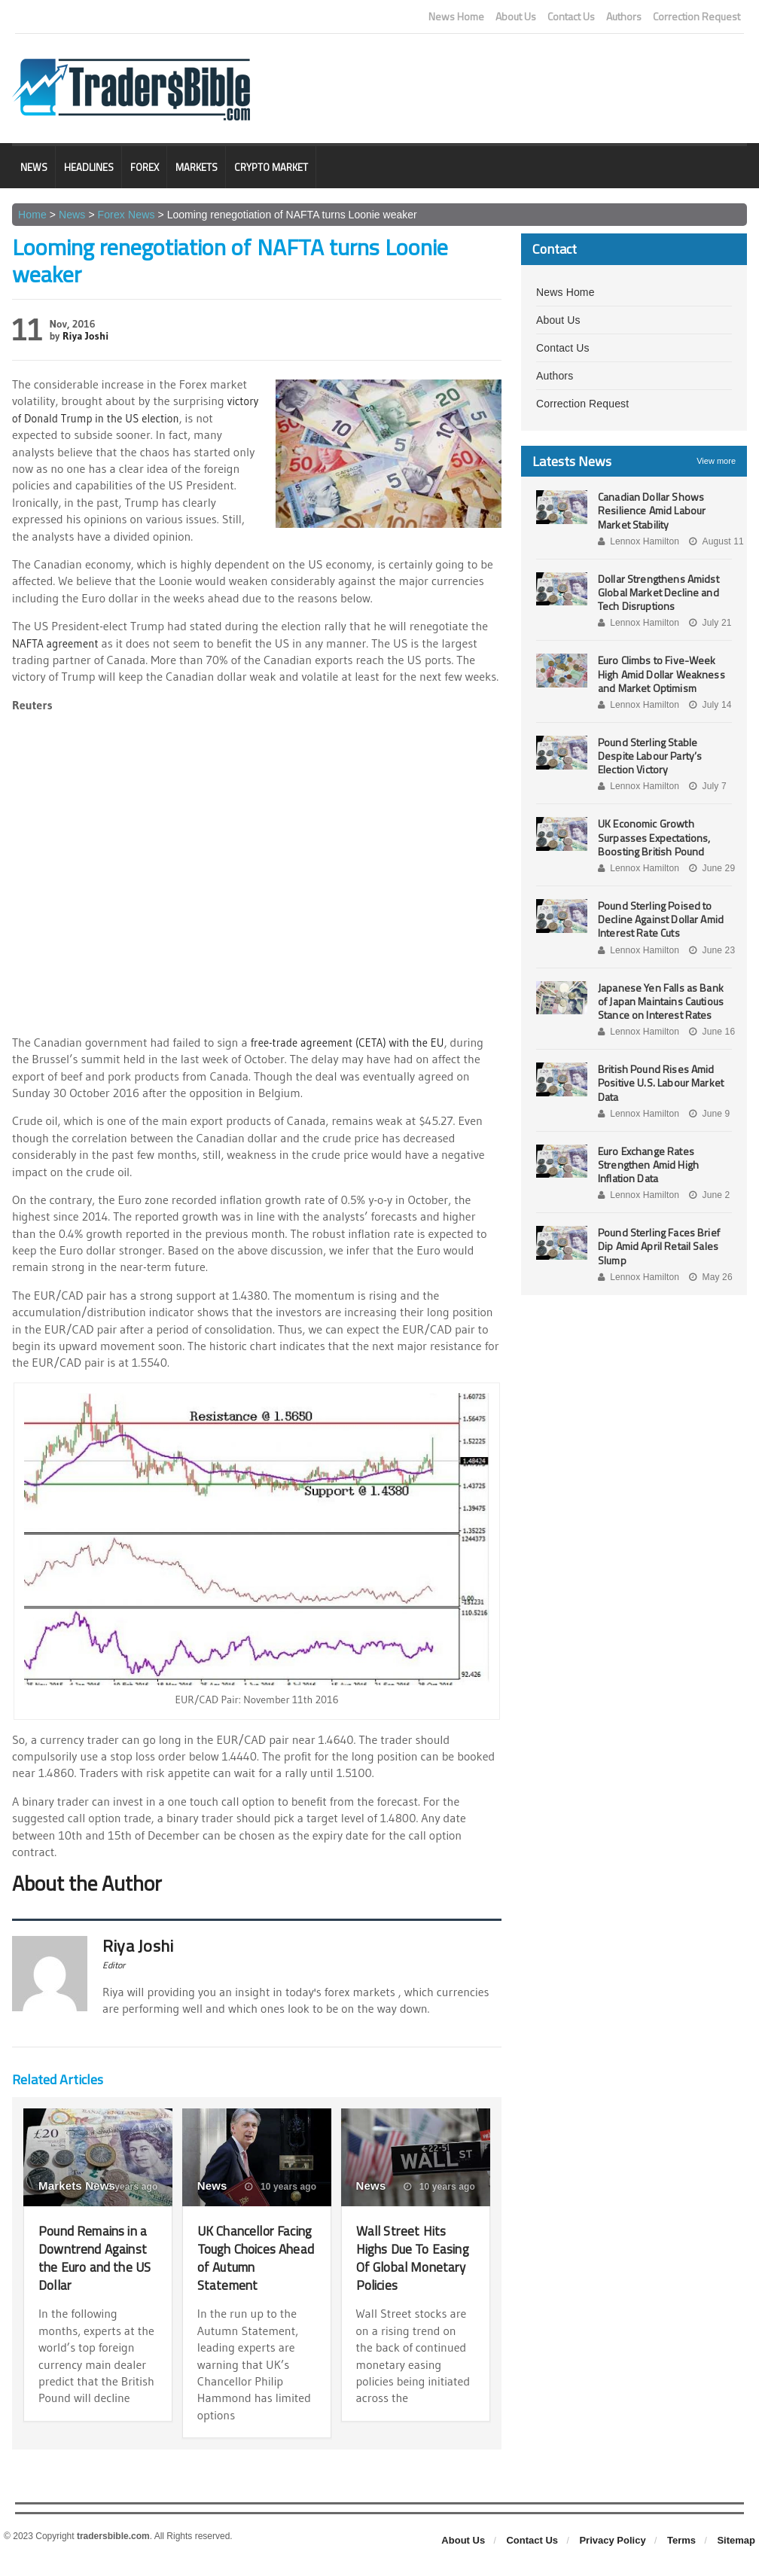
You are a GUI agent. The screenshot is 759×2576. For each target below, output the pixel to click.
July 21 (708, 622)
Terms (681, 2558)
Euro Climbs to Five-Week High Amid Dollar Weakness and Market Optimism (660, 673)
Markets (196, 167)
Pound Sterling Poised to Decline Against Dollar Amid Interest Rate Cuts (659, 919)
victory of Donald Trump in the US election (119, 417)
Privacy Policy (612, 2558)
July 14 (708, 704)
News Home (456, 16)
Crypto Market (271, 167)
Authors (624, 16)
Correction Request (696, 16)
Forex (144, 167)
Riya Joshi (85, 336)
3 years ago (125, 2186)
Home (32, 215)
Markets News (76, 2185)
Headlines (89, 167)
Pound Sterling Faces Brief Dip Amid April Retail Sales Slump (657, 1245)
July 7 (705, 786)
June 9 (707, 1113)
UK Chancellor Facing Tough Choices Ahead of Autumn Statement (251, 2266)
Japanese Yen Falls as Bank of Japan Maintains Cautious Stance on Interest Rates (665, 1001)
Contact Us (571, 16)
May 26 (708, 1277)
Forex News (124, 215)
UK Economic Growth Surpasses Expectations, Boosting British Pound (653, 836)
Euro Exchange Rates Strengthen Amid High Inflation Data (647, 1164)
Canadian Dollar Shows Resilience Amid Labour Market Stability (650, 510)
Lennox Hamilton (638, 541)
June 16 (710, 1031)
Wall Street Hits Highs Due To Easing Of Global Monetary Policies (413, 2257)
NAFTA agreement (58, 642)
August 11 (714, 541)
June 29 (710, 868)
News (33, 167)
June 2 (707, 1195)
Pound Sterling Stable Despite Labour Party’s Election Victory (649, 755)
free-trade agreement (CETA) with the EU (355, 1042)
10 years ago (281, 2186)
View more (716, 460)
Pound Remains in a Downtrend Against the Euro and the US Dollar (94, 2257)
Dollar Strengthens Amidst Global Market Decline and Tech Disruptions (657, 592)
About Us (515, 16)
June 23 (710, 950)
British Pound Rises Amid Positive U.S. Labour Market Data (659, 1082)
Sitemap (736, 2558)
